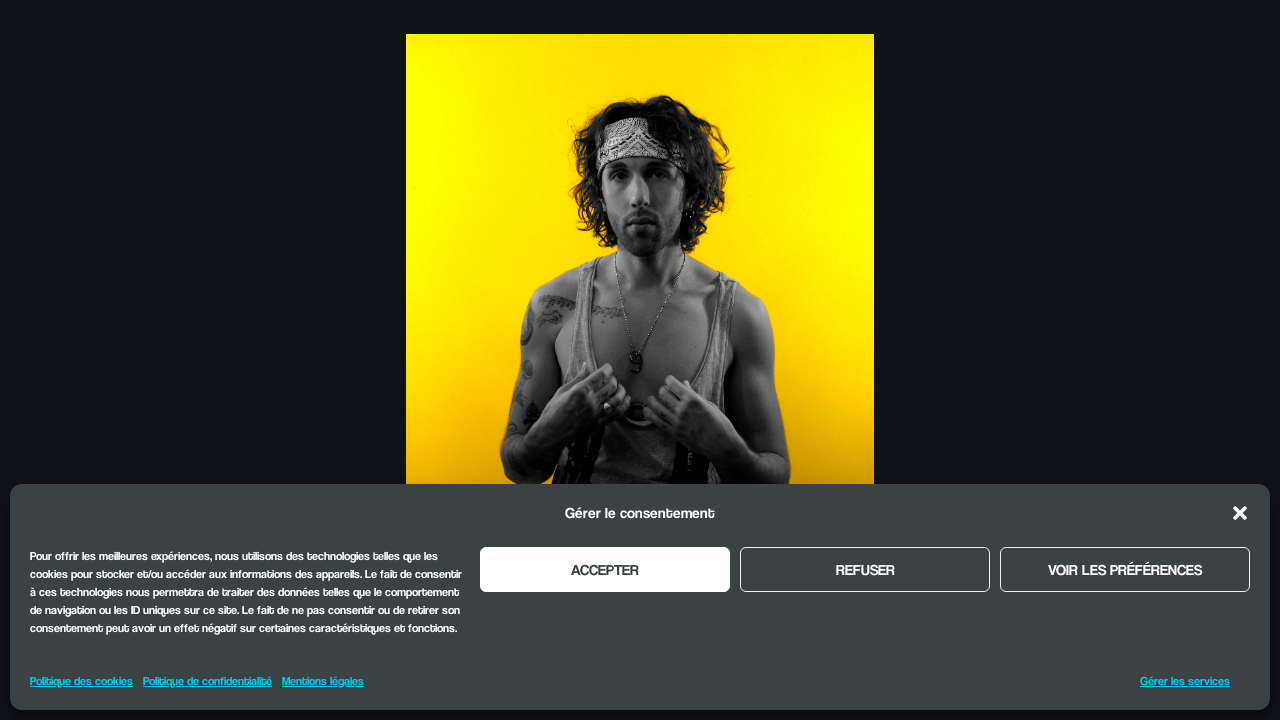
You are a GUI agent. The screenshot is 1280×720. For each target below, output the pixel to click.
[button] (1240, 513)
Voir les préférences (1125, 569)
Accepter (605, 569)
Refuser (865, 569)
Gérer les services (1185, 680)
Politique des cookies (81, 680)
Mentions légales (323, 680)
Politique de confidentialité (207, 680)
